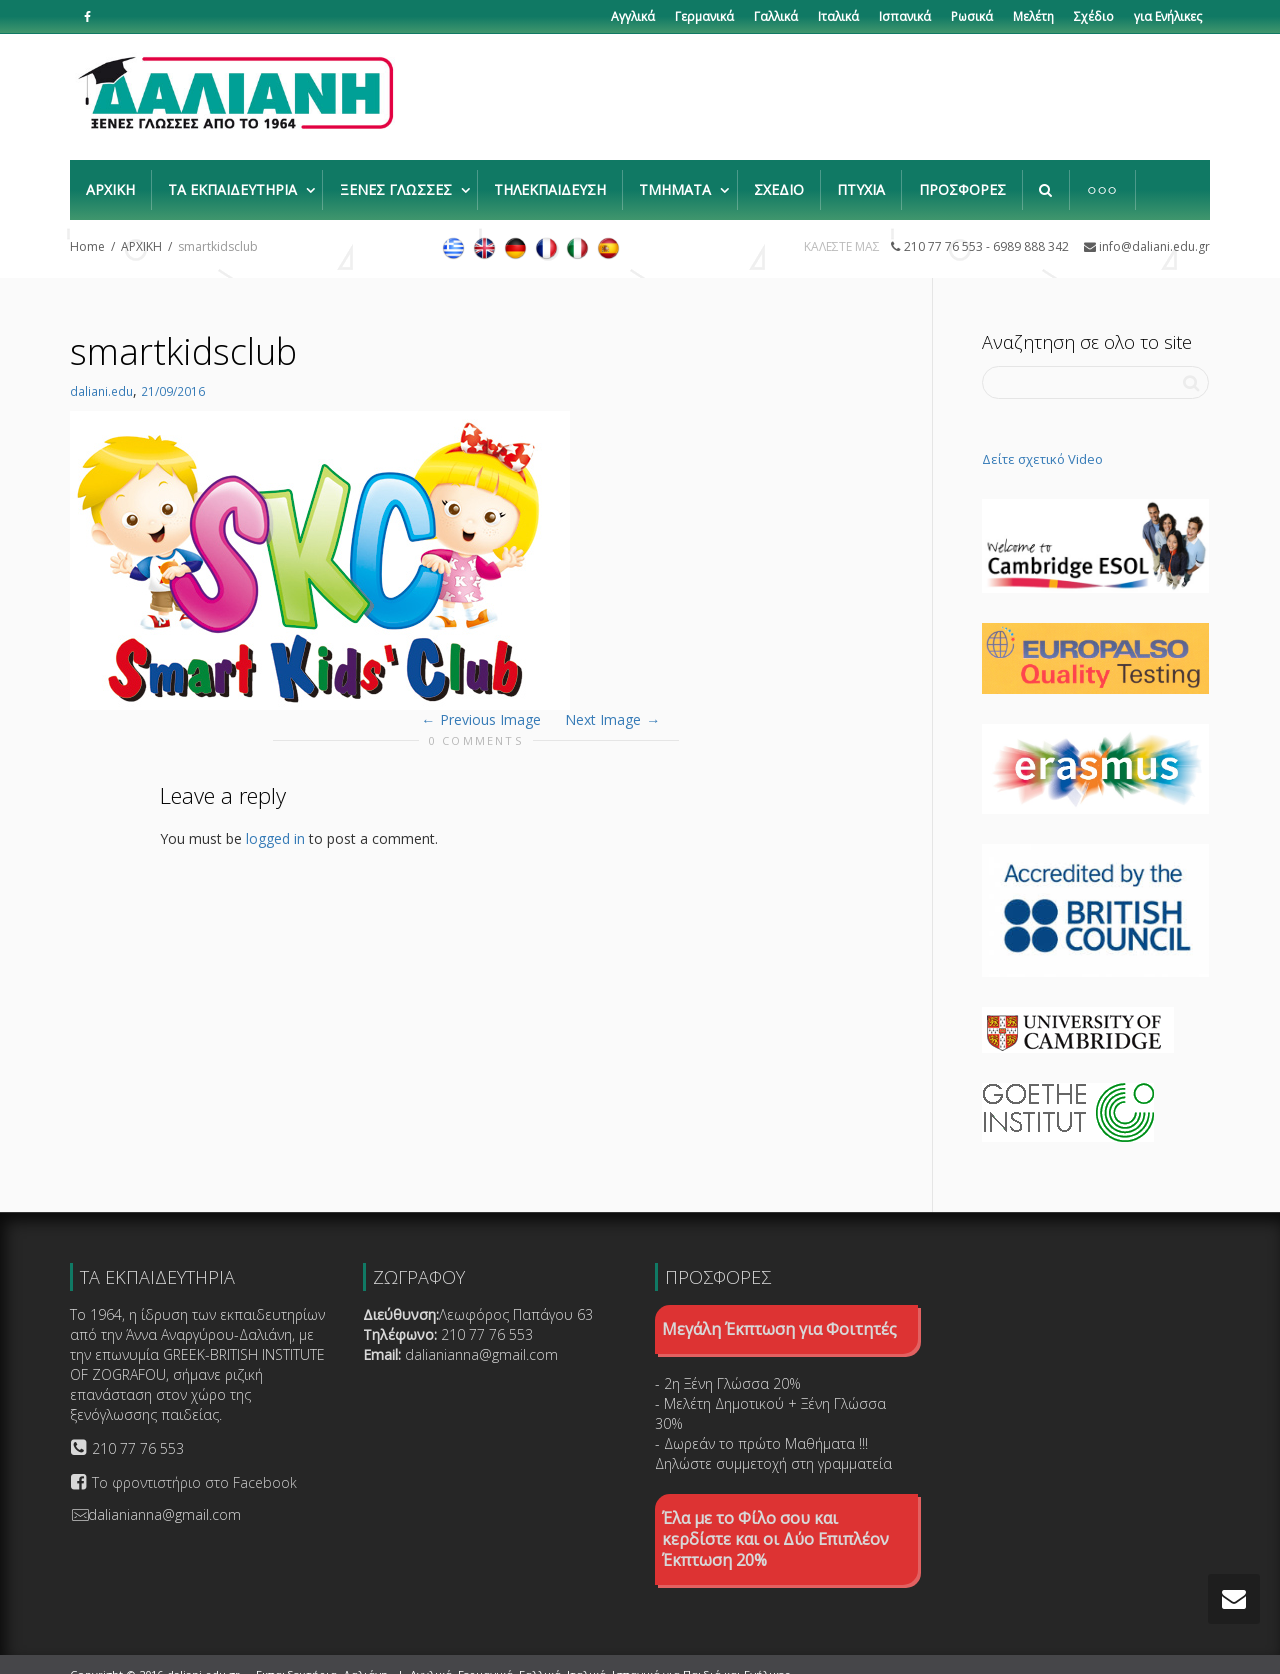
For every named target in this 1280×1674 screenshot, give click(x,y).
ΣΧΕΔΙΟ (779, 179)
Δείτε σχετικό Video (1042, 439)
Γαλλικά (776, 16)
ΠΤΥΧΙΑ (861, 179)
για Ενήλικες (1168, 16)
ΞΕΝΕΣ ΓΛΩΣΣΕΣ (398, 179)
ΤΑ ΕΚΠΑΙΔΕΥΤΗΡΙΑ (234, 179)
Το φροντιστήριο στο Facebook (194, 1462)
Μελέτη (1033, 16)
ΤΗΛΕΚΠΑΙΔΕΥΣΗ (550, 179)
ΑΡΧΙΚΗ (110, 179)
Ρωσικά (972, 16)
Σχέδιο (1094, 16)
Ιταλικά (838, 16)
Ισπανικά (905, 16)
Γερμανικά (704, 16)
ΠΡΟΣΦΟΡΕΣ (962, 179)
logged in (275, 818)
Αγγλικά (633, 16)
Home (87, 226)
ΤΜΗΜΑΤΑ (677, 179)
